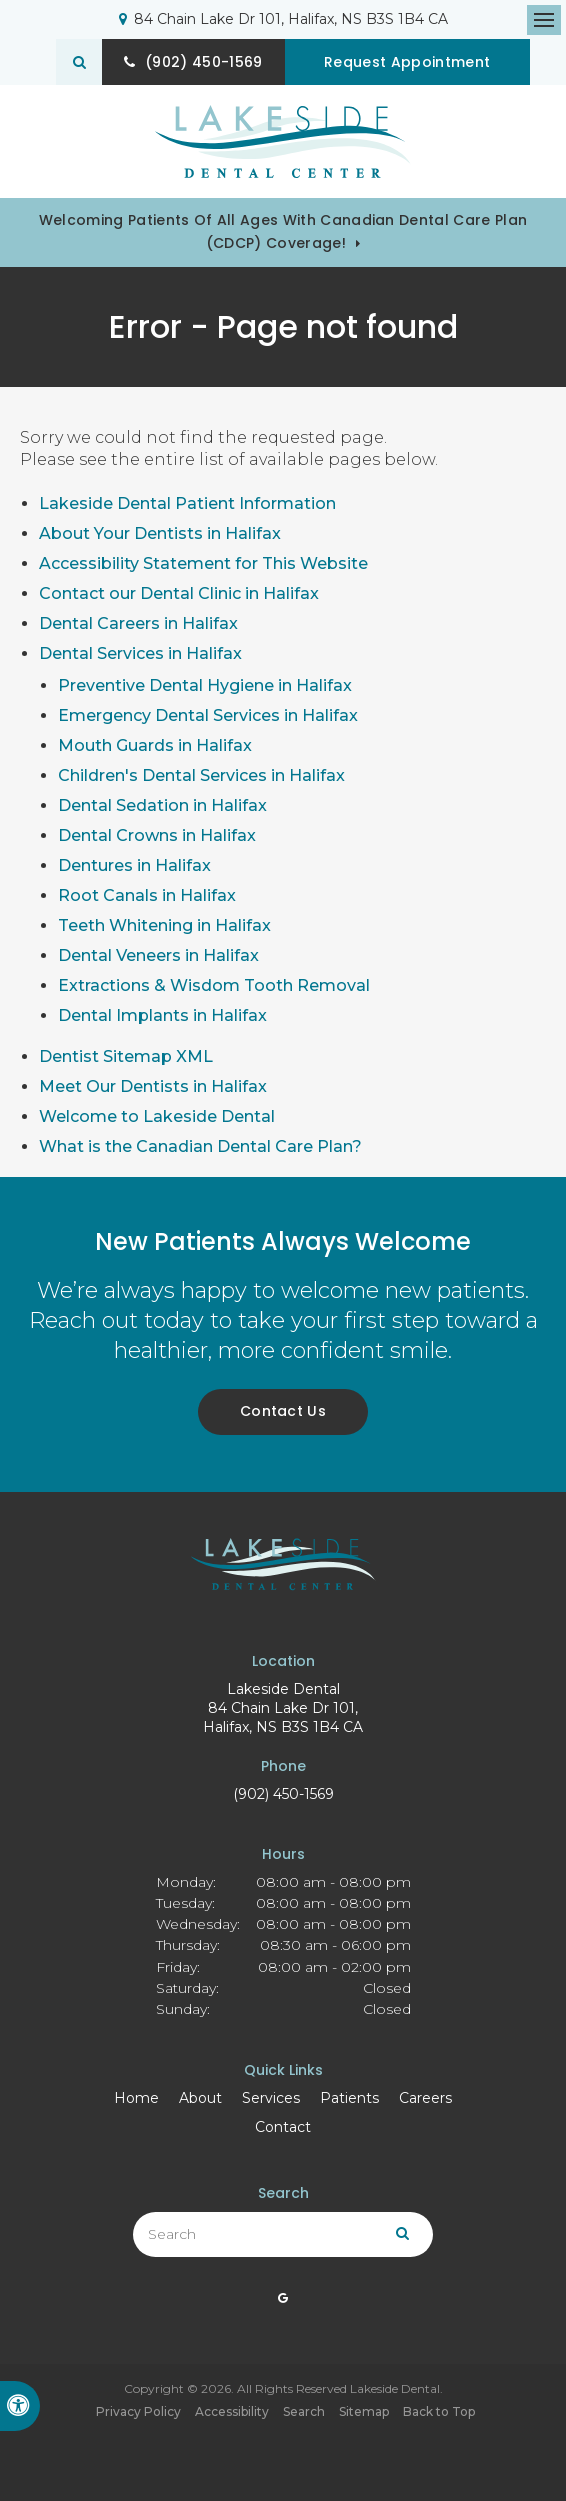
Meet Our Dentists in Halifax (153, 1086)
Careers (425, 2098)
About (200, 2098)
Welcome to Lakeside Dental (157, 1116)
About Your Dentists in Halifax (160, 533)
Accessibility (232, 2411)
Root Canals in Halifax (147, 895)
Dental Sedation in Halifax (162, 805)
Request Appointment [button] (412, 62)
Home (136, 2098)
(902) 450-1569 (283, 1794)
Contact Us (283, 1411)
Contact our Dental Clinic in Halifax (179, 593)
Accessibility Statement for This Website (203, 563)
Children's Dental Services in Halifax (201, 775)
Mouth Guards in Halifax (155, 745)
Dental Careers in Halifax (138, 623)
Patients (349, 2098)
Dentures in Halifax (134, 865)
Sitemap (364, 2411)
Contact (283, 2127)
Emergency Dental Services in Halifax (208, 715)
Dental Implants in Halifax (162, 1015)
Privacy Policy (138, 2411)
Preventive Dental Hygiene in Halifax (205, 685)
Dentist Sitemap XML (126, 1056)
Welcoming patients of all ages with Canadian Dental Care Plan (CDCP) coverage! (283, 231)
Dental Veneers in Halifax (158, 955)
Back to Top (439, 2411)
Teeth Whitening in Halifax (164, 925)
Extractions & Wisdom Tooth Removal (214, 985)
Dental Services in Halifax (140, 653)
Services (271, 2098)
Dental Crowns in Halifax (157, 835)
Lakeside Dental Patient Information (187, 503)
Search (304, 2411)
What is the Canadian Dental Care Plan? (200, 1146)
